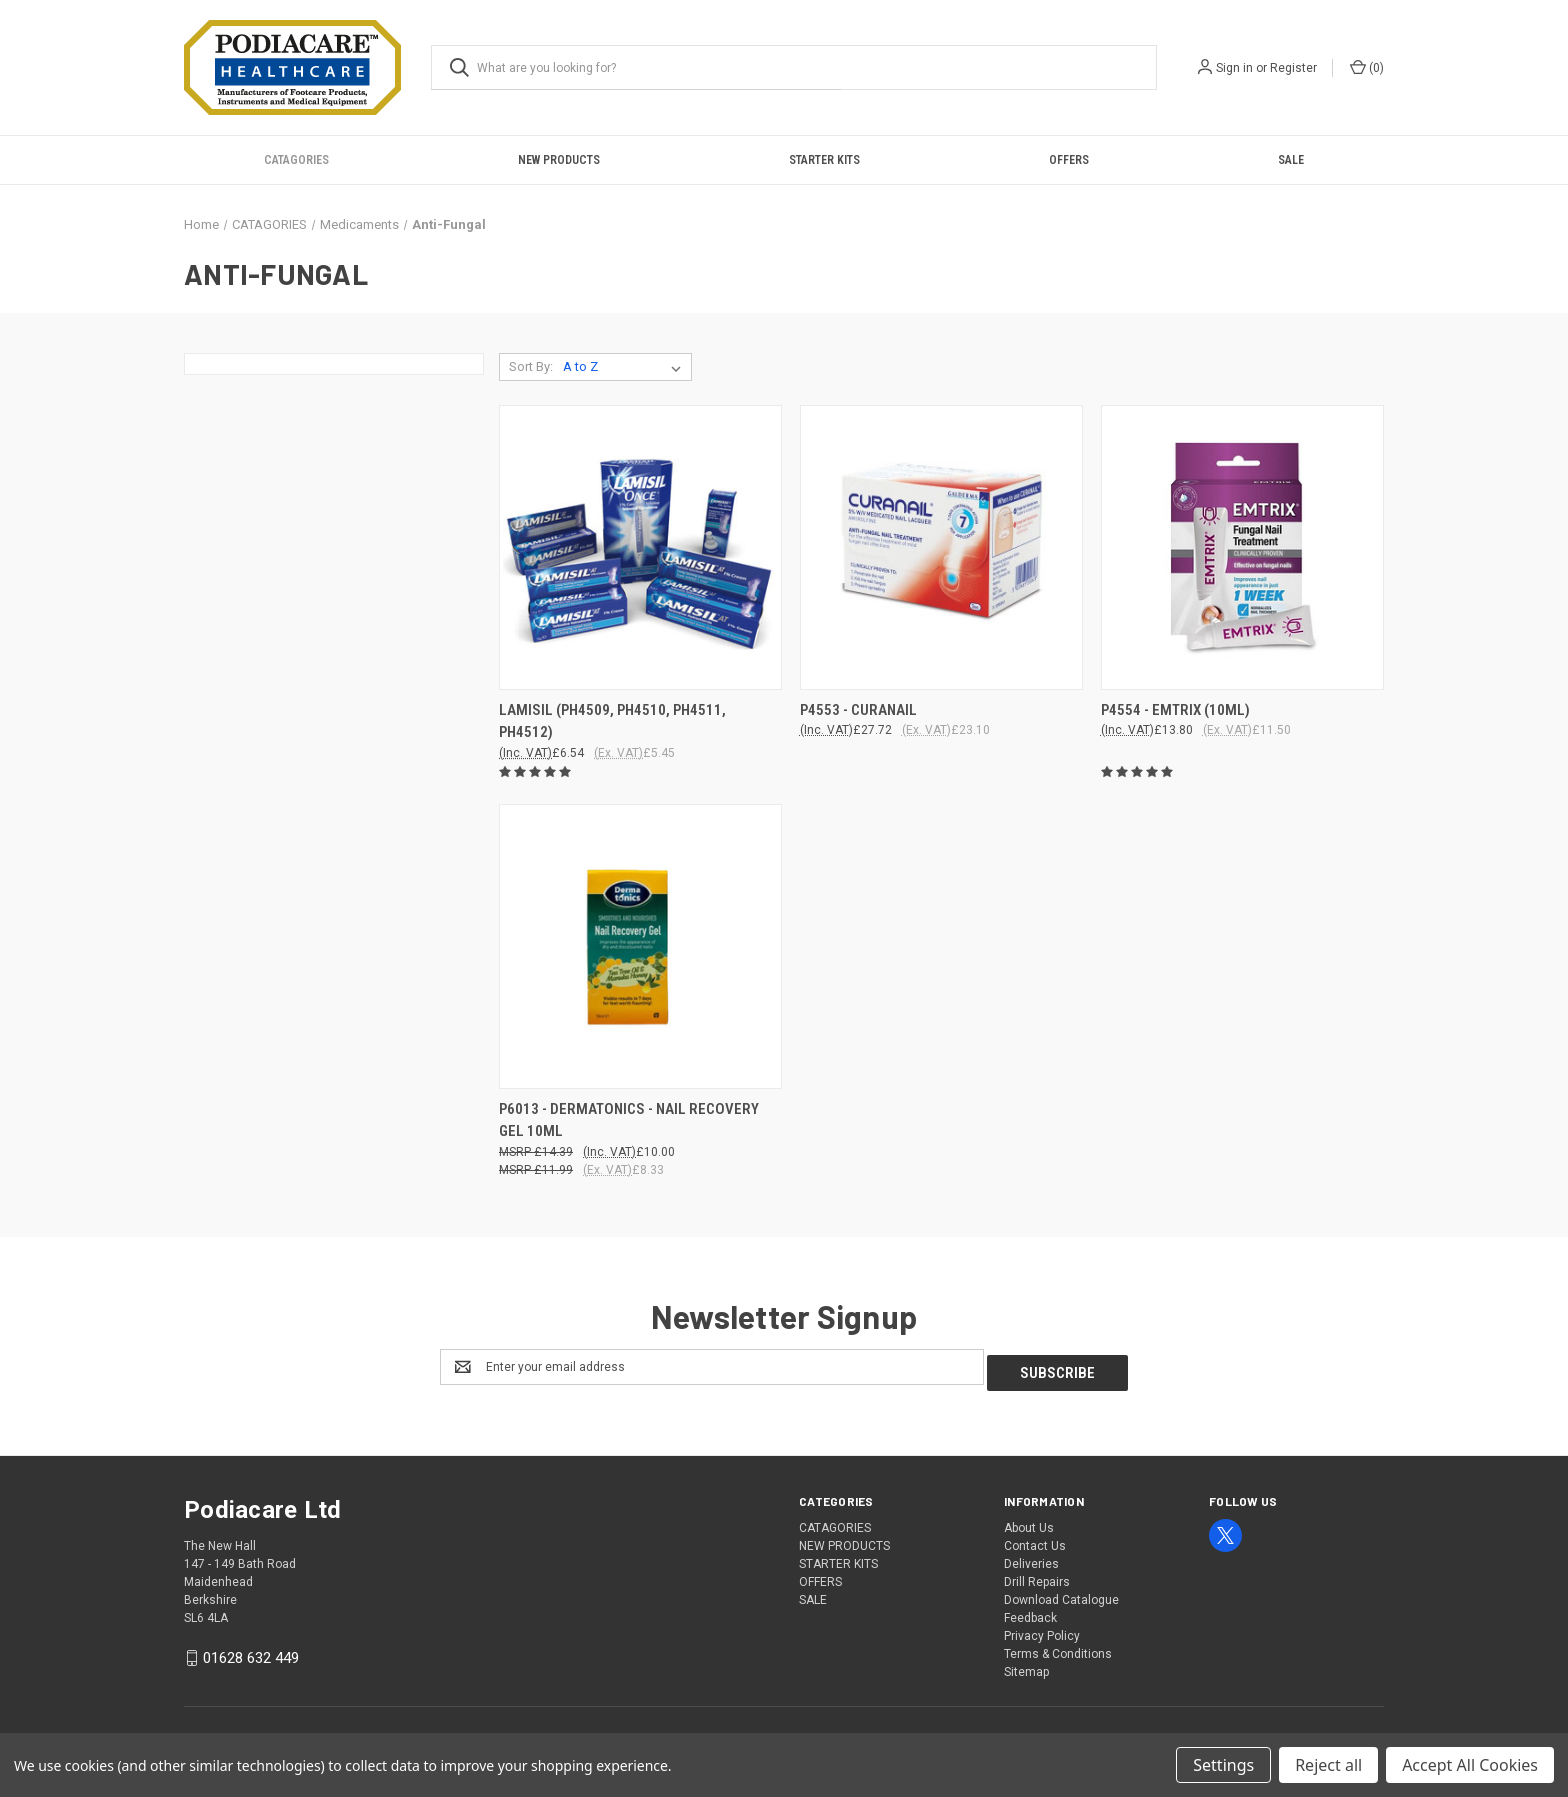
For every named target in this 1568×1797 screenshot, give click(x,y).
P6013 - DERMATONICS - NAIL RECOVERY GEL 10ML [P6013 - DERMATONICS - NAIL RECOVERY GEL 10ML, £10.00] (629, 1120)
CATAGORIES (296, 160)
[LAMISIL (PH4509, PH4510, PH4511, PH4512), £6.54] (640, 547)
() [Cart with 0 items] (1367, 67)
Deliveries (1031, 1558)
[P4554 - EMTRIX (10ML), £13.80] (1242, 547)
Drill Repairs (1037, 1576)
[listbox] (626, 367)
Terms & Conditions (1058, 1648)
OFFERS (1069, 160)
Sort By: (531, 366)
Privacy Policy (1042, 1630)
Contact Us (1035, 1540)
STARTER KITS (824, 160)
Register (1293, 68)
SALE (1291, 160)
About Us (1029, 1522)
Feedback (1030, 1612)
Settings (1223, 1765)
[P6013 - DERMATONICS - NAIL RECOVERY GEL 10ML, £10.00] (640, 946)
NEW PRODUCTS (559, 160)
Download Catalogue (1061, 1594)
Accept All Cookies (1470, 1765)
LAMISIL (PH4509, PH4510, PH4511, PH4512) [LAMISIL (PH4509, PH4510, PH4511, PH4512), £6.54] (612, 721)
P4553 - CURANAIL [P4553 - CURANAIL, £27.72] (858, 710)
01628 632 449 (251, 1652)
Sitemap (1026, 1666)
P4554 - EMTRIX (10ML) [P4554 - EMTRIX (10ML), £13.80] (1175, 710)
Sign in (1234, 68)
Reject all (1328, 1765)
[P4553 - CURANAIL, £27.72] (941, 547)
